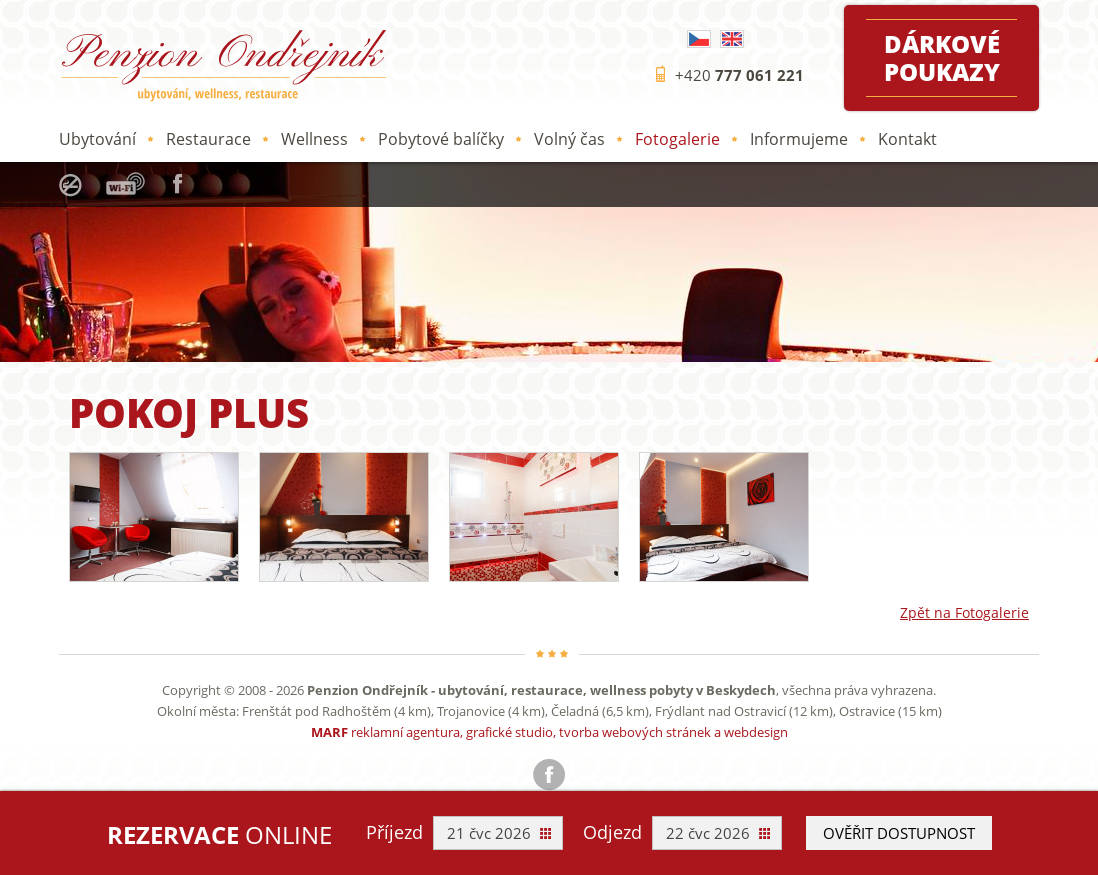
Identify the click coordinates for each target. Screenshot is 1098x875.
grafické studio (509, 732)
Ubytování (97, 139)
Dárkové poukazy (942, 57)
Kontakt (907, 139)
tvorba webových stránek (635, 732)
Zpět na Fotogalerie (964, 612)
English (732, 39)
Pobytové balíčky (441, 139)
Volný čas (569, 139)
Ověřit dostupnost (899, 833)
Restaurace (208, 139)
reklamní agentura (405, 732)
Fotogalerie (677, 139)
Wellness (314, 139)
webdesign (756, 732)
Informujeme (799, 139)
